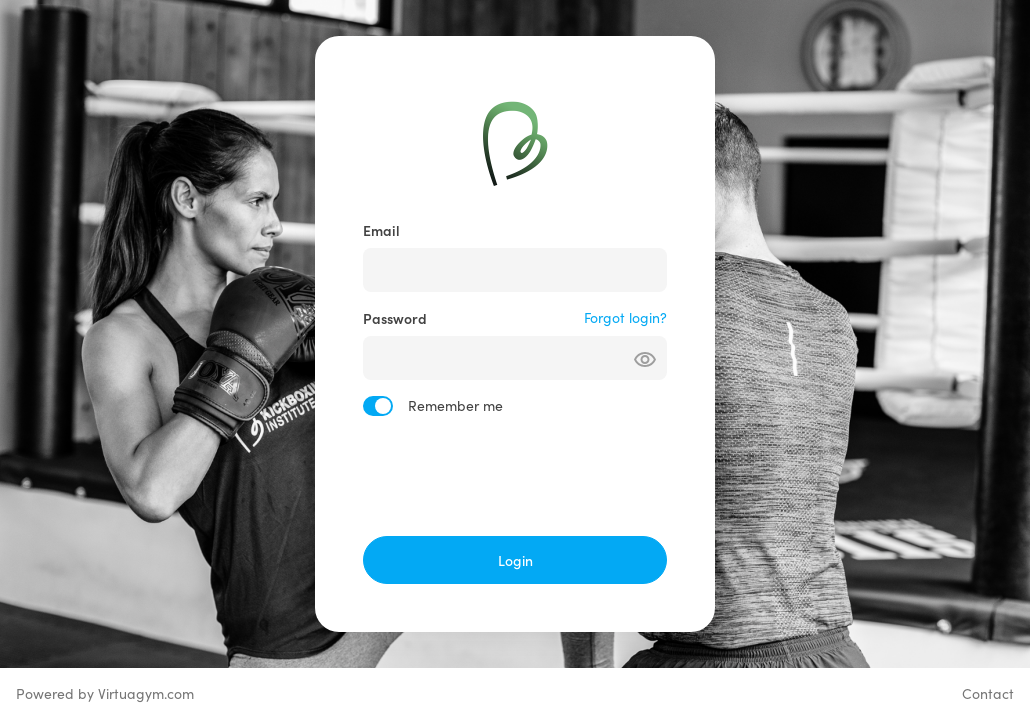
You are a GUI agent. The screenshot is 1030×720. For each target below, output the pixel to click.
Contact (988, 693)
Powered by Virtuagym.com (105, 693)
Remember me (455, 405)
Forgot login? (625, 317)
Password (395, 318)
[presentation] (515, 476)
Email (381, 230)
